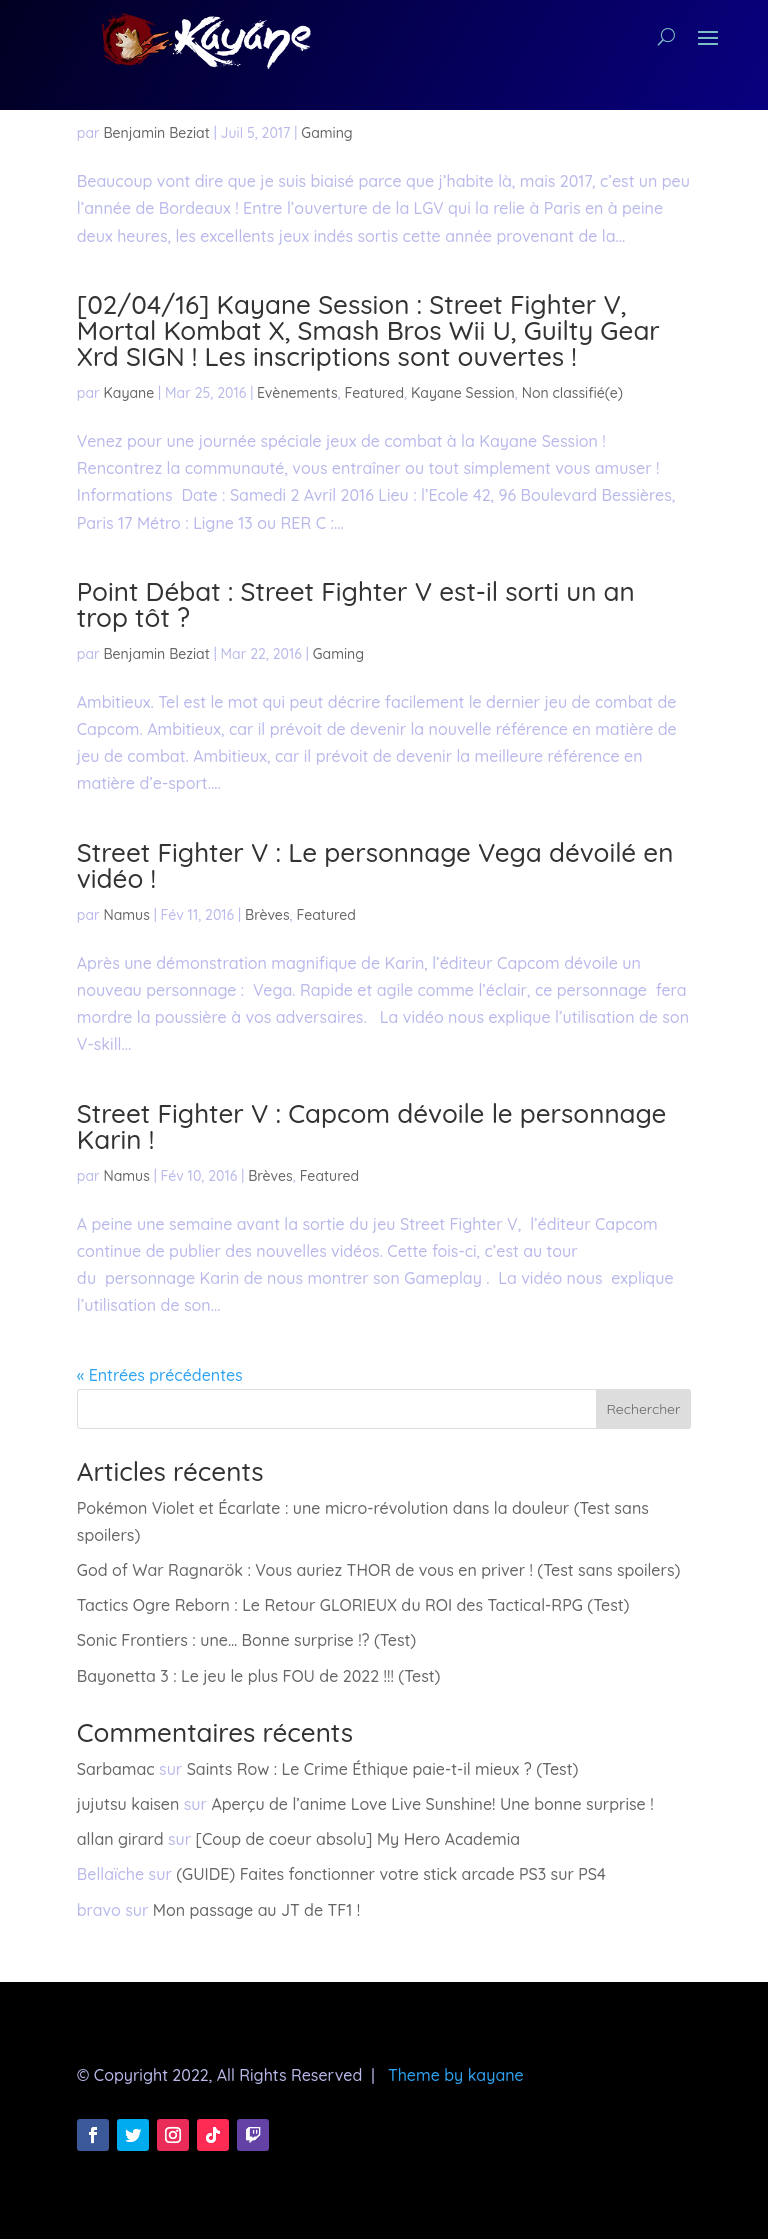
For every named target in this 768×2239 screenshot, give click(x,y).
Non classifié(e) (572, 393)
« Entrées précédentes (160, 1375)
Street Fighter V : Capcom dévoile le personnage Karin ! (372, 1126)
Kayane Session (463, 393)
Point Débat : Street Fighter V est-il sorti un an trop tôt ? (356, 604)
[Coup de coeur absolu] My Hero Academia (358, 1839)
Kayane (128, 393)
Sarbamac (116, 1769)
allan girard (120, 1839)
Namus (126, 915)
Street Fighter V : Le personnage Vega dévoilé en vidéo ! (375, 865)
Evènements (297, 393)
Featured (374, 393)
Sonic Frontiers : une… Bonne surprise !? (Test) (246, 1640)
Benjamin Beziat (156, 133)
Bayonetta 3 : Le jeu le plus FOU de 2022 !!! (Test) (259, 1676)
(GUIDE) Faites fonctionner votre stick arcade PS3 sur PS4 (391, 1874)
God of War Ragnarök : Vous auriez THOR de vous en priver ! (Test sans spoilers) (379, 1570)
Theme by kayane (456, 2075)
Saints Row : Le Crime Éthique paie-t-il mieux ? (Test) (383, 1769)
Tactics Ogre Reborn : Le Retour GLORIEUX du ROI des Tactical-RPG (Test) (353, 1605)
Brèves (267, 915)
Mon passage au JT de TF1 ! (256, 1910)
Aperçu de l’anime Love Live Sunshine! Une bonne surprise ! (432, 1804)
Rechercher (643, 1409)
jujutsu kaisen (128, 1804)
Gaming (326, 133)
